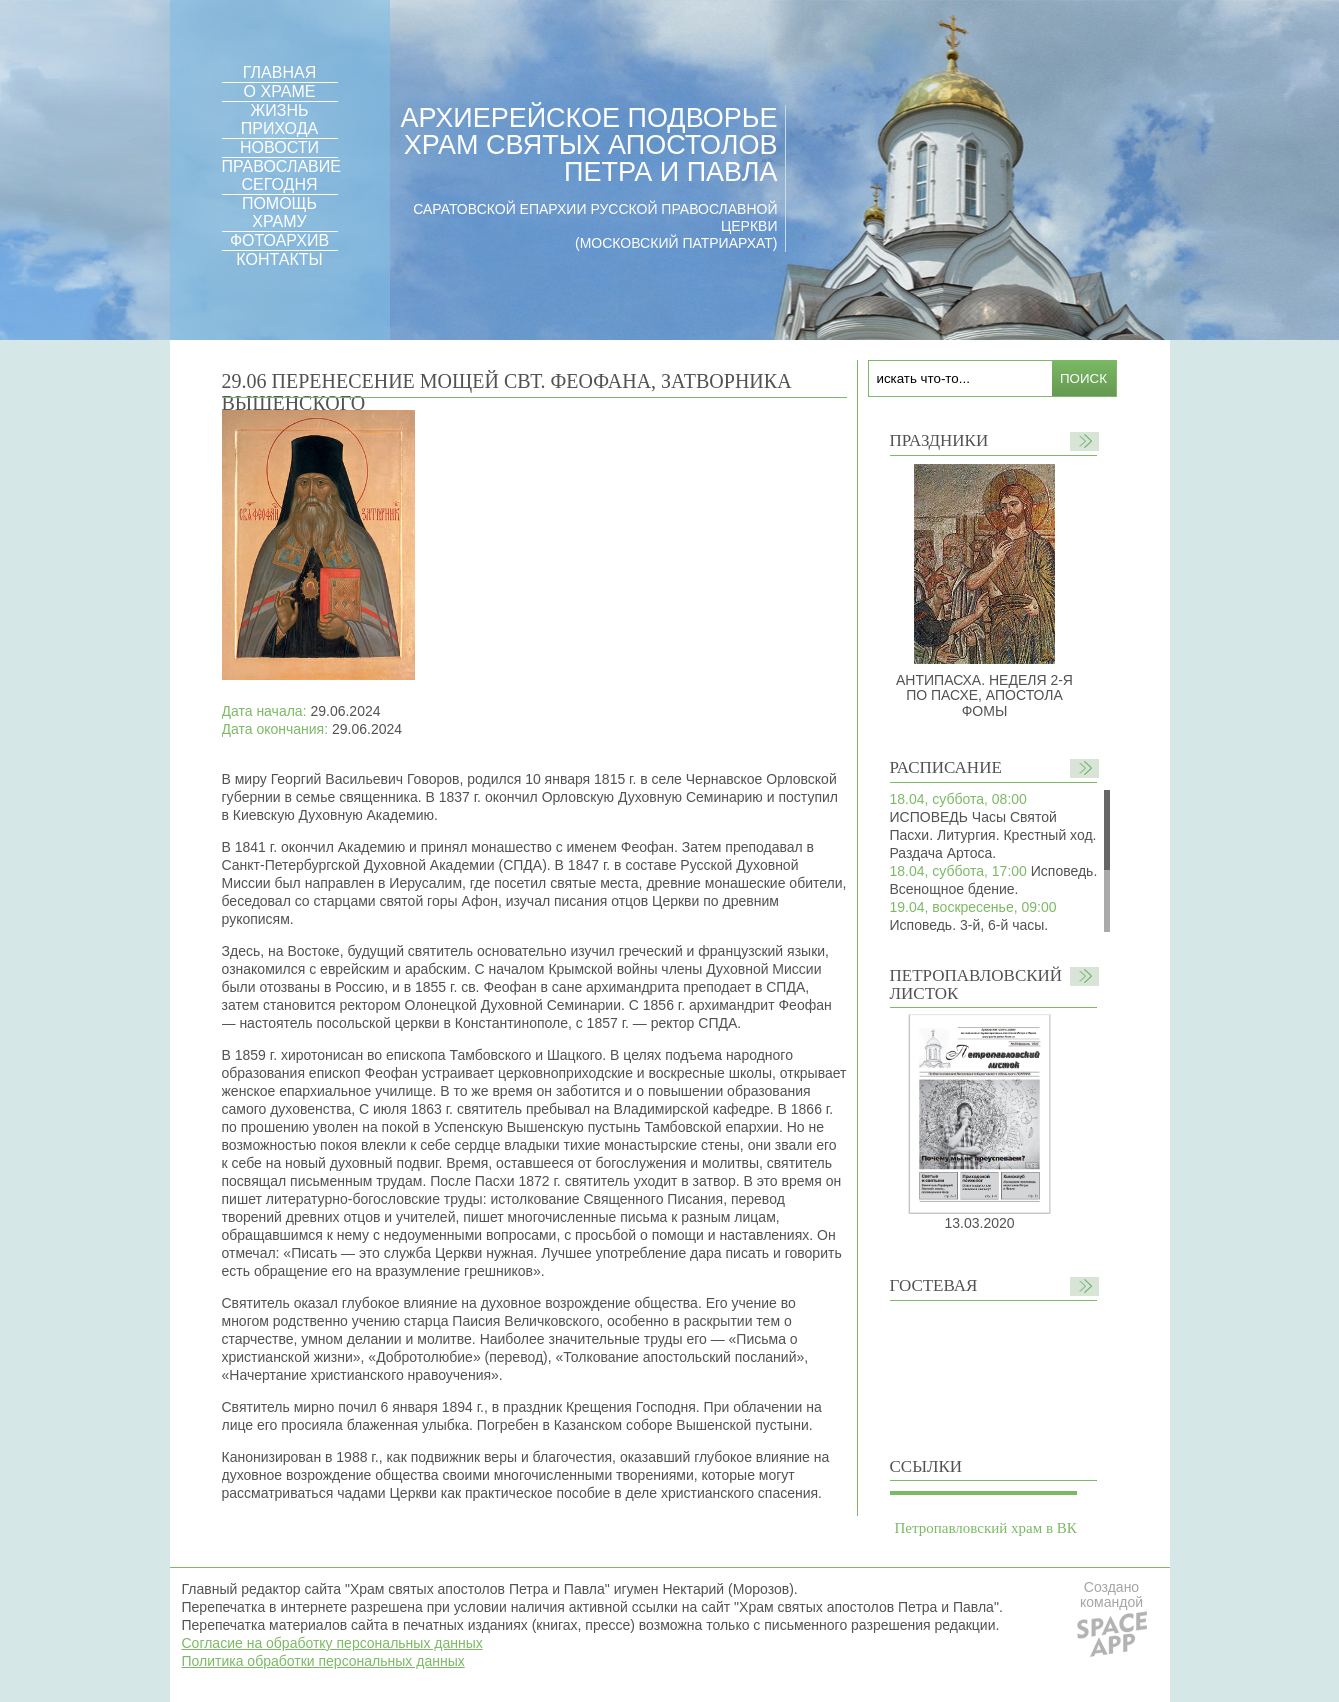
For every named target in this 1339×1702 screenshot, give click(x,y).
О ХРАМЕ (280, 91)
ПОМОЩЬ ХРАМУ (279, 212)
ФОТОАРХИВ (279, 240)
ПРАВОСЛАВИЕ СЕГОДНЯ (281, 175)
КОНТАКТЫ (279, 259)
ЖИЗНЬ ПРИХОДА (279, 119)
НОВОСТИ (279, 147)
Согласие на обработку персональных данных (332, 1643)
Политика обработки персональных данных (323, 1661)
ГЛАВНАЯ (279, 72)
